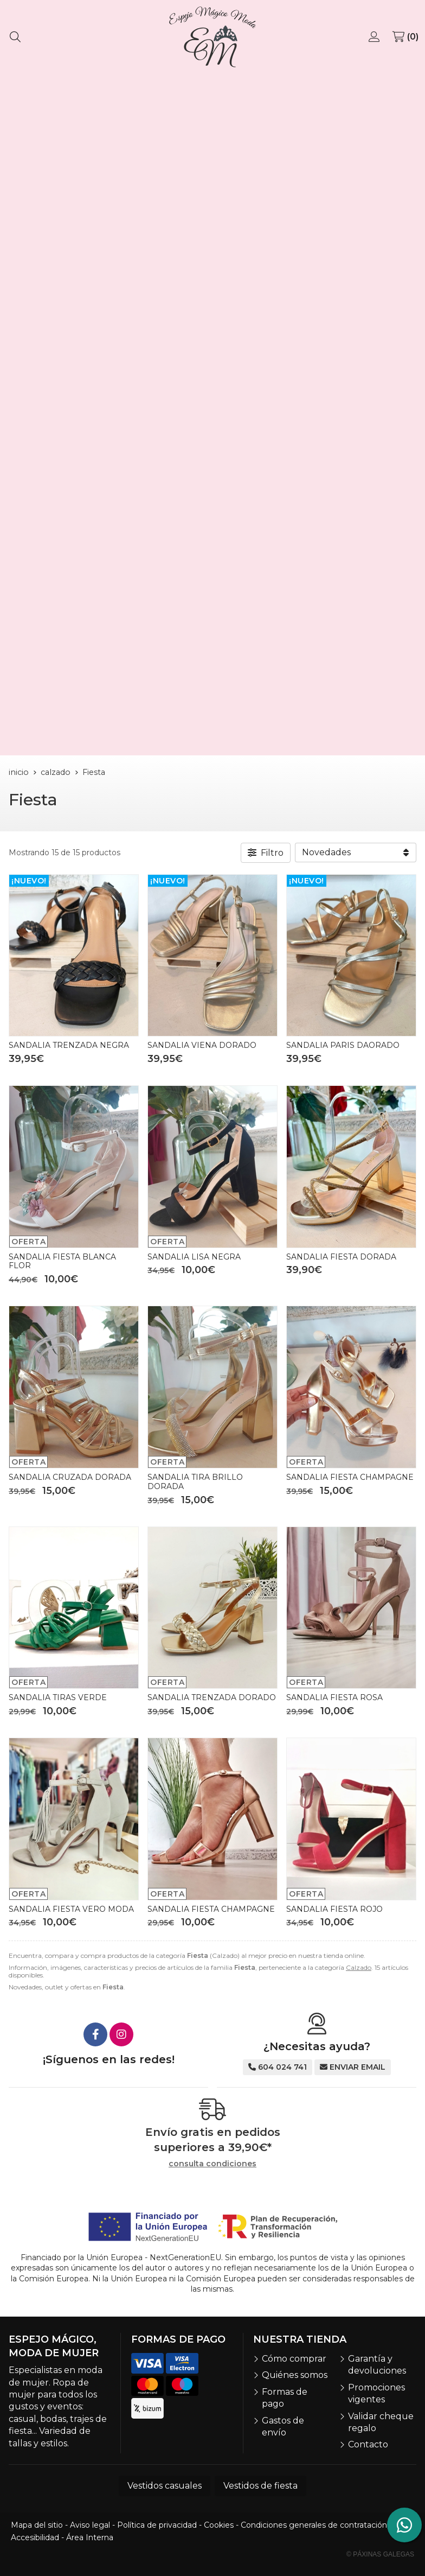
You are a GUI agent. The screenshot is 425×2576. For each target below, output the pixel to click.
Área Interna (89, 2537)
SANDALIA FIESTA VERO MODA (71, 1909)
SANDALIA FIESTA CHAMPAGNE (350, 1477)
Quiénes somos (294, 2375)
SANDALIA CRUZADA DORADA (70, 1477)
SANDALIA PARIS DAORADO (343, 1045)
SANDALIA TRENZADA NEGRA (69, 1045)
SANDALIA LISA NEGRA (194, 1257)
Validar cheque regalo (381, 2422)
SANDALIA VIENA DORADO (201, 1045)
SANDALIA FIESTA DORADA (341, 1257)
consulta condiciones (212, 2163)
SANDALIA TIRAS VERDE (58, 1697)
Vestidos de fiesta (260, 2485)
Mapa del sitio (37, 2525)
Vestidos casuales (164, 2485)
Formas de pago (284, 2398)
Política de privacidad (157, 2525)
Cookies (219, 2525)
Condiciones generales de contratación (314, 2525)
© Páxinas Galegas (380, 2554)
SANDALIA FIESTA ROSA (334, 1697)
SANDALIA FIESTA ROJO (334, 1909)
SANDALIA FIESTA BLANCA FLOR (62, 1261)
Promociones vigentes (376, 2393)
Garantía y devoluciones (377, 2365)
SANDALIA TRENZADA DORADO (211, 1697)
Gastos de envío (283, 2426)
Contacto (368, 2444)
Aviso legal (90, 2525)
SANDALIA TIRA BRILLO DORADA (195, 1481)
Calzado (358, 1967)
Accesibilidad (35, 2537)
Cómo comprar (294, 2359)
